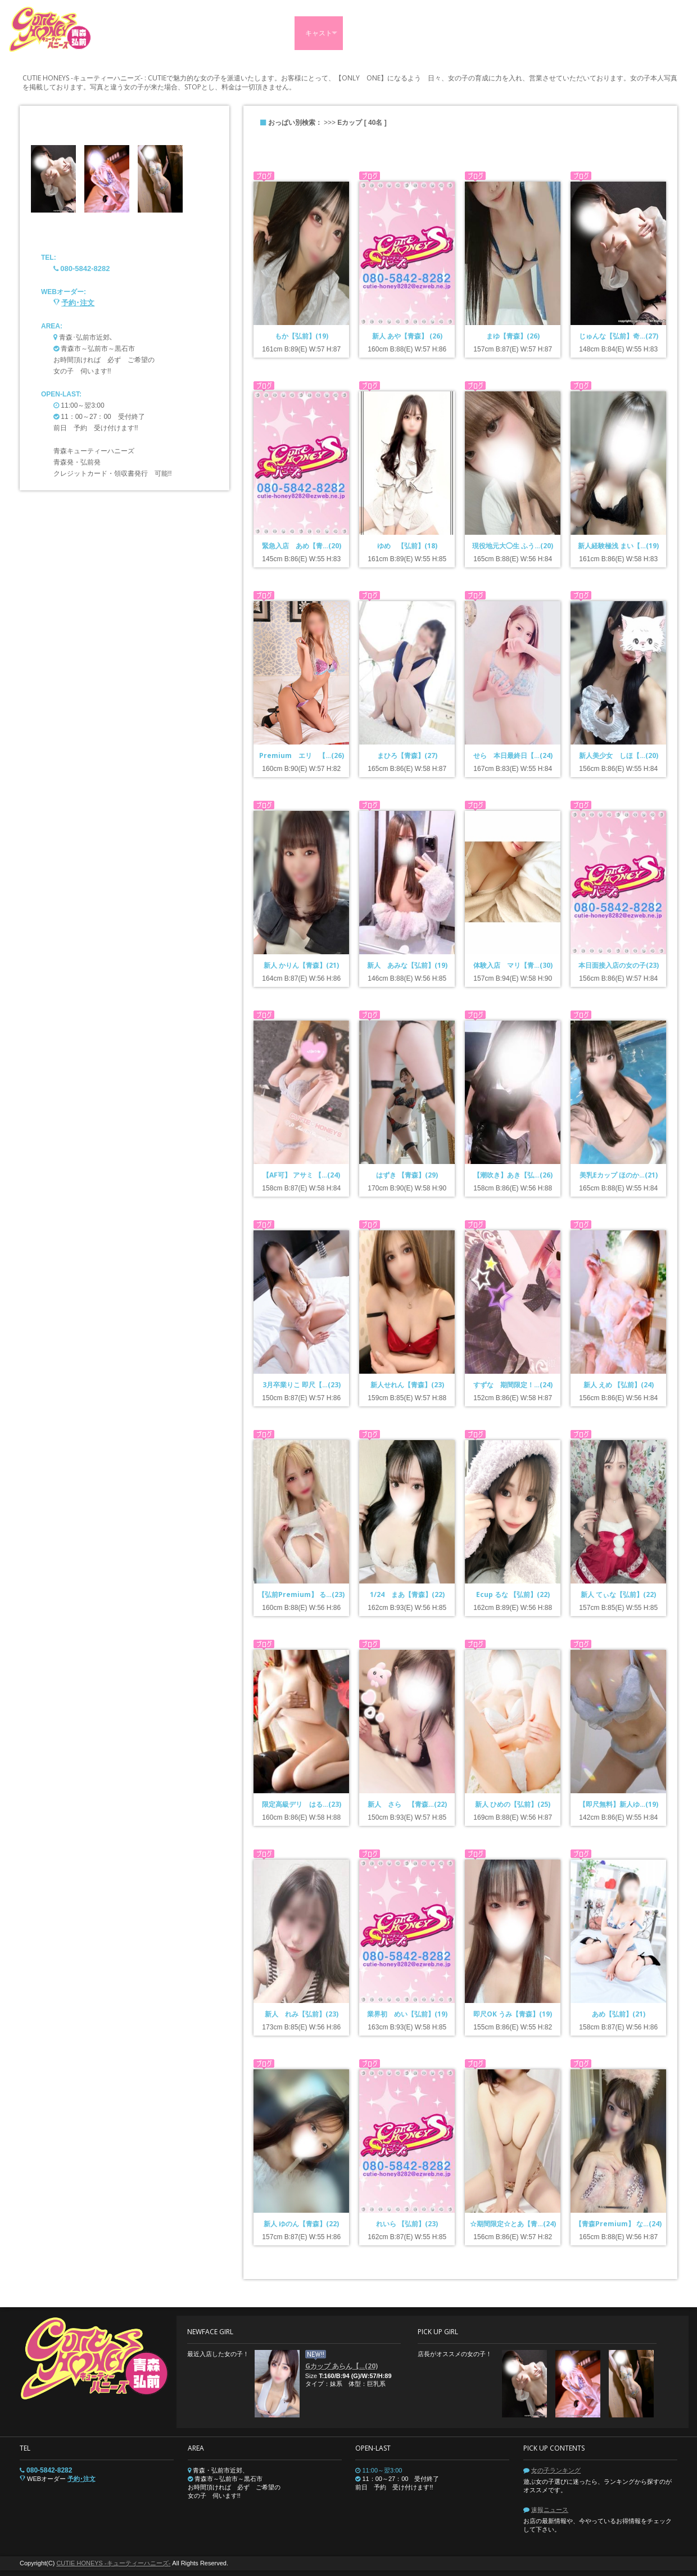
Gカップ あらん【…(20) (341, 2366)
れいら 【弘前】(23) (407, 2223)
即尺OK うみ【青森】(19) (512, 2014)
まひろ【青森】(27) (407, 755)
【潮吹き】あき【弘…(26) (513, 1175)
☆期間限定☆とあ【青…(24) (513, 2223)
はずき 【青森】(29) (407, 1175)
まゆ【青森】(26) (513, 336)
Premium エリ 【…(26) (301, 755)
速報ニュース (549, 2509)
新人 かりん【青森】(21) (301, 965)
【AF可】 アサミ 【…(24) (301, 1175)
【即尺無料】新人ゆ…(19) (618, 1804)
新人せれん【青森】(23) (407, 1384)
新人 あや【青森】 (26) (407, 336)
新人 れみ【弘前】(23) (301, 2014)
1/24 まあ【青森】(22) (407, 1594)
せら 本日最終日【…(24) (513, 755)
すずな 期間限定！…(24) (513, 1384)
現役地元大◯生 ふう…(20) (512, 546)
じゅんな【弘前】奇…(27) (618, 336)
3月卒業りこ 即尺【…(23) (301, 1384)
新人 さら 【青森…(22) (407, 1804)
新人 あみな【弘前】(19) (407, 965)
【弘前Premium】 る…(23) (301, 1594)
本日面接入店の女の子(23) (618, 965)
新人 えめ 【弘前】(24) (618, 1384)
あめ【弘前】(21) (618, 2014)
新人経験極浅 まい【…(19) (618, 546)
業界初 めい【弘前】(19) (407, 2014)
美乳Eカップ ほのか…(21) (619, 1175)
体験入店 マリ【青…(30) (513, 965)
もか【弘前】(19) (301, 336)
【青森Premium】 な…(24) (618, 2223)
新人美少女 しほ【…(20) (618, 755)
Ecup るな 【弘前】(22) (513, 1594)
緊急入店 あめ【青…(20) (301, 546)
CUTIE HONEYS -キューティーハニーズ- (113, 2563)
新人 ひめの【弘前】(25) (512, 1804)
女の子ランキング (556, 2470)
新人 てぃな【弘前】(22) (618, 1594)
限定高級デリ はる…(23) (301, 1804)
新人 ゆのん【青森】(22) (301, 2223)
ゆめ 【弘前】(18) (407, 546)
